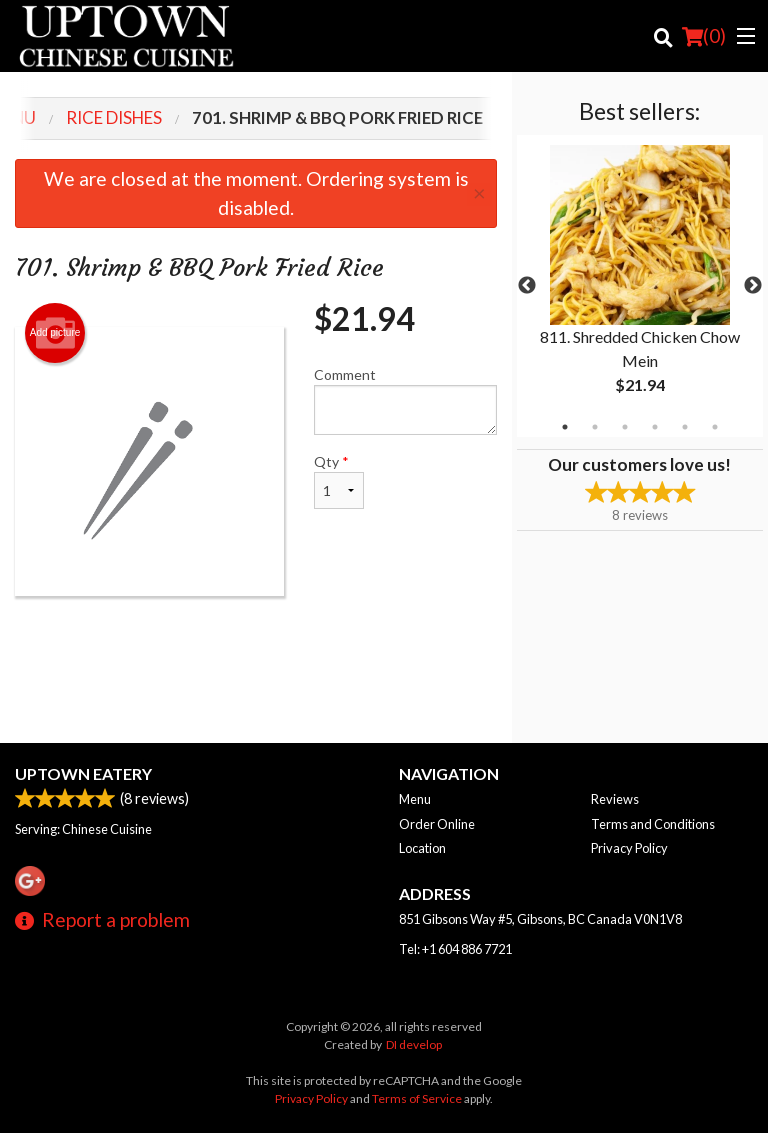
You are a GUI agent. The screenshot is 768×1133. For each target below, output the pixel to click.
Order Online (437, 824)
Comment (405, 400)
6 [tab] (715, 427)
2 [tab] (595, 427)
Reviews (615, 799)
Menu (415, 799)
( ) (704, 36)
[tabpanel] (640, 286)
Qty (339, 481)
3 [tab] (625, 427)
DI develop (414, 1044)
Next (753, 286)
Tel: (455, 949)
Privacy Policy (629, 848)
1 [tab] (565, 427)
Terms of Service (417, 1098)
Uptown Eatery (83, 773)
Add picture (55, 333)
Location (422, 848)
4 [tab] (655, 427)
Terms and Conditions (653, 824)
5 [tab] (685, 427)
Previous (527, 286)
